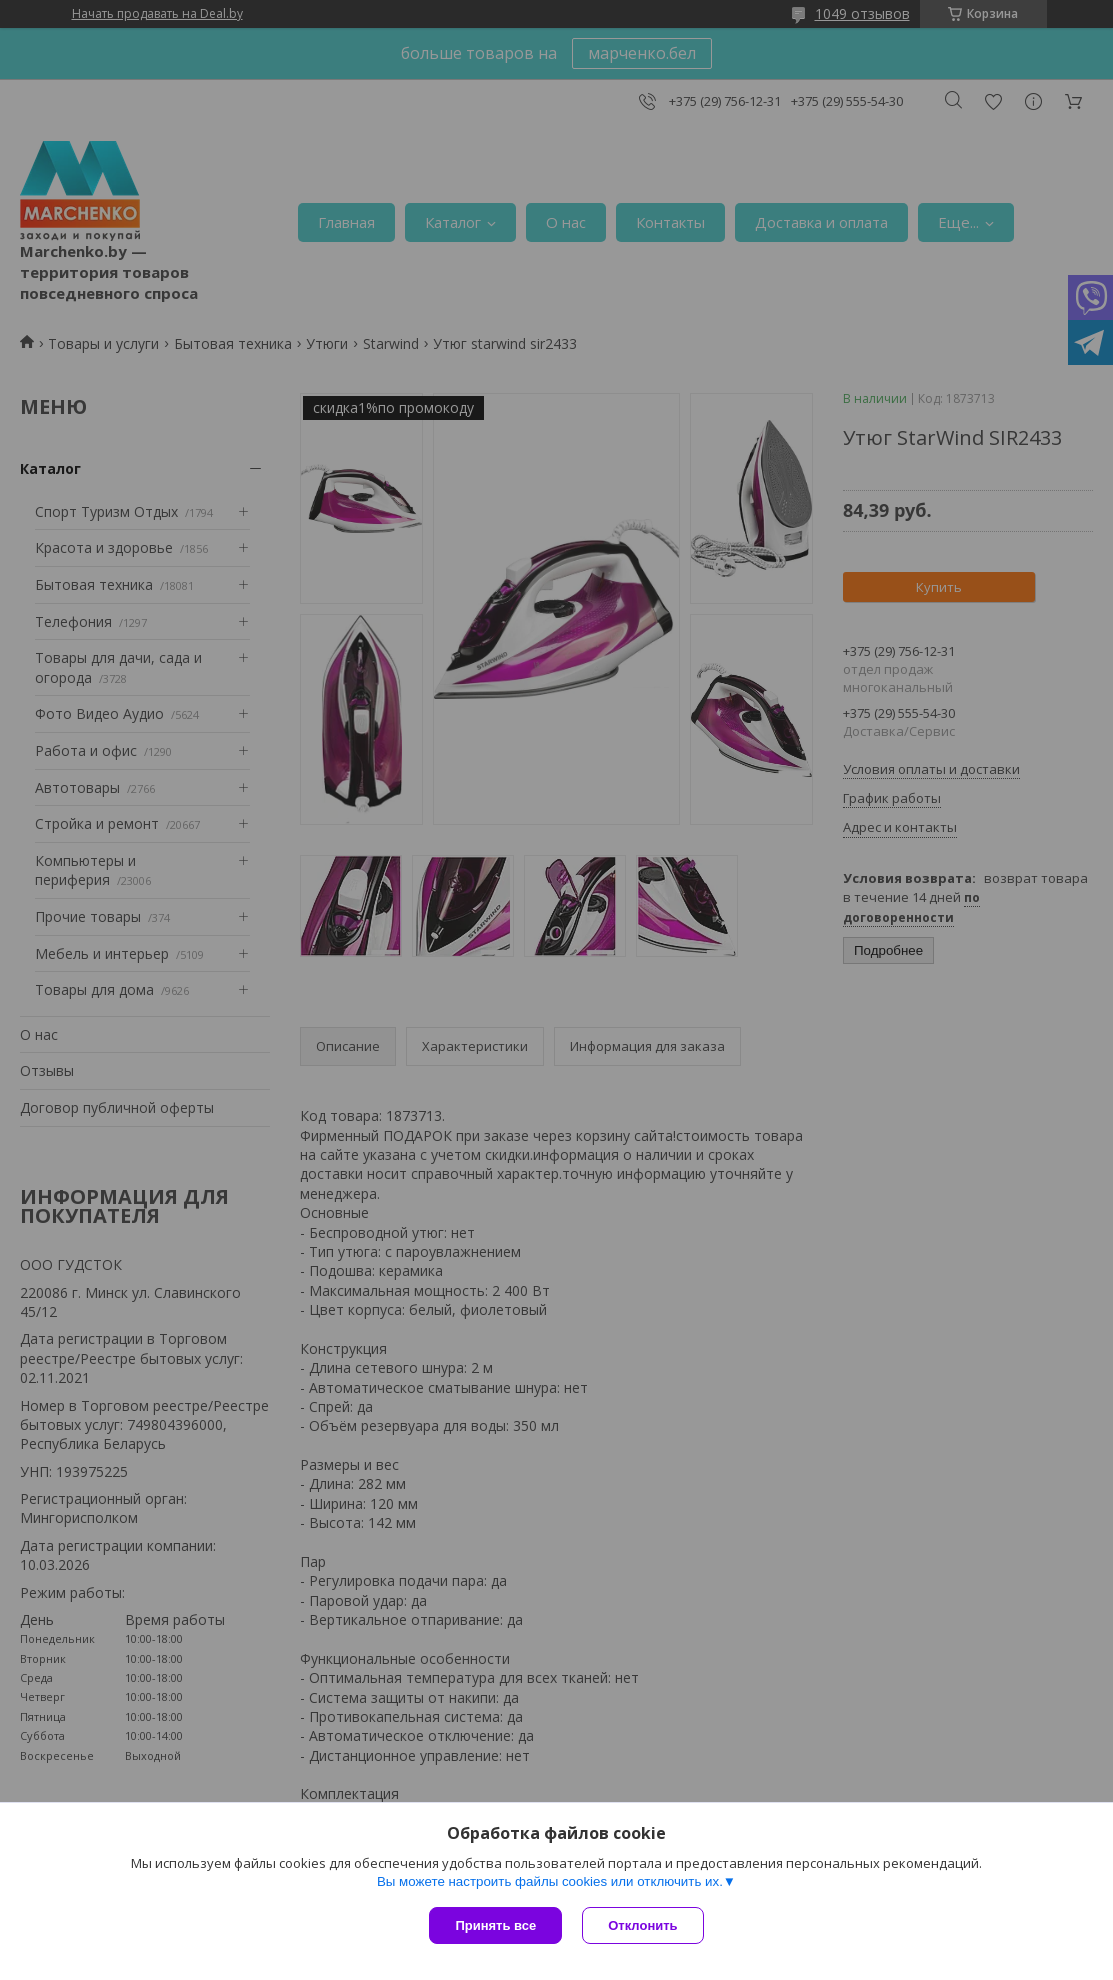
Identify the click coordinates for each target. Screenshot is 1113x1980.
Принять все (495, 1925)
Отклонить (642, 1925)
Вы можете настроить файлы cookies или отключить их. (550, 1881)
